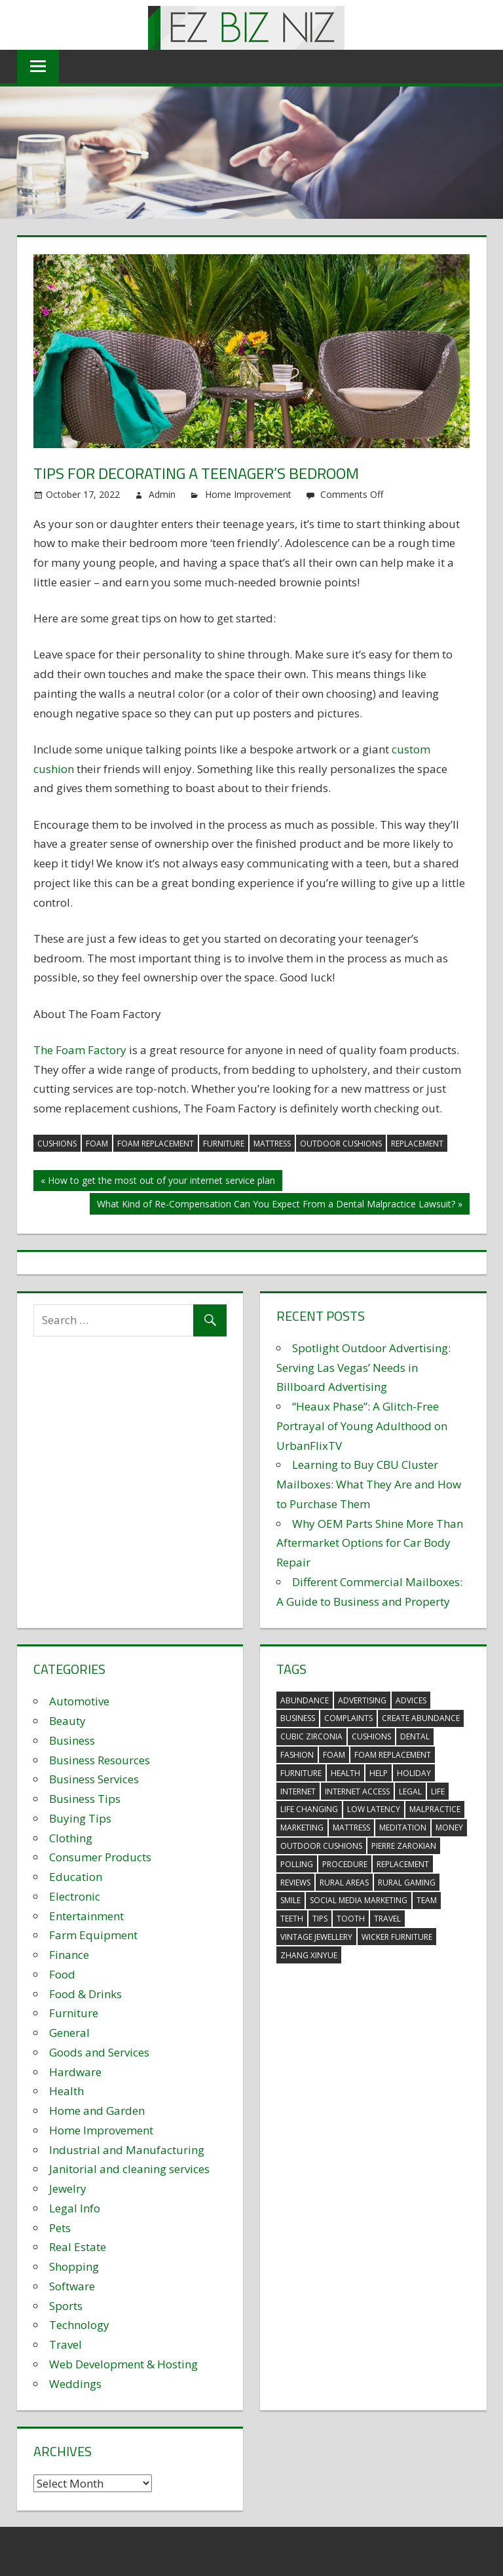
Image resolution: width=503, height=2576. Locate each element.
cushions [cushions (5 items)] (371, 1736)
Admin (162, 494)
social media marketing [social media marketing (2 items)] (358, 1900)
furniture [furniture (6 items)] (301, 1773)
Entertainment (86, 1915)
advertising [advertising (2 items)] (362, 1700)
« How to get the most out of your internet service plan (158, 1180)
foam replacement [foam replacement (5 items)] (392, 1754)
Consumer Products (100, 1857)
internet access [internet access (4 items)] (357, 1791)
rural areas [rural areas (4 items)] (344, 1882)
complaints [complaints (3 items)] (348, 1718)
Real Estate (77, 2246)
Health (66, 2090)
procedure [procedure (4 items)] (344, 1864)
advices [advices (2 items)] (411, 1700)
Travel (65, 2344)
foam (97, 1143)
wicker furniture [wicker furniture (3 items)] (397, 1936)
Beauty (67, 1720)
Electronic (74, 1896)
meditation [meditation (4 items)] (402, 1827)
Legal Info (74, 2208)
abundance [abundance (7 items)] (304, 1700)
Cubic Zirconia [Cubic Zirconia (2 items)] (311, 1736)
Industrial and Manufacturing (126, 2149)
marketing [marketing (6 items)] (302, 1827)
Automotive (79, 1701)
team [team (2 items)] (427, 1900)
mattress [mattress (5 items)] (351, 1827)
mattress (272, 1143)
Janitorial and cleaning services (129, 2168)
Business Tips (85, 1798)
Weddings (75, 2383)
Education (75, 1876)
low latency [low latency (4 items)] (373, 1809)
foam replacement (155, 1143)
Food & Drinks (85, 1993)
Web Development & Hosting (123, 2364)
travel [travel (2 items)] (387, 1918)
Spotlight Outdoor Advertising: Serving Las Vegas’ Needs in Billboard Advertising (363, 1367)
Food (62, 1974)
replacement (417, 1143)
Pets (60, 2227)
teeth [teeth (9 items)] (291, 1918)
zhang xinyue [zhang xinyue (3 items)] (308, 1955)
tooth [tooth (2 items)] (351, 1918)
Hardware (75, 2071)
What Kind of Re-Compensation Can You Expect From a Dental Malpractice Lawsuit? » (279, 1204)
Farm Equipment (93, 1934)
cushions (57, 1143)
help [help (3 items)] (378, 1773)
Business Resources (99, 1760)
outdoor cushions (341, 1143)
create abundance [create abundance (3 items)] (421, 1718)
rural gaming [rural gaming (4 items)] (407, 1882)
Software (72, 2286)
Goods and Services (99, 2052)
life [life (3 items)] (438, 1791)
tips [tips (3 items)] (319, 1918)
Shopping (74, 2266)
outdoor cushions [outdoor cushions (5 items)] (321, 1845)
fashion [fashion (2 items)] (297, 1754)
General (69, 2032)
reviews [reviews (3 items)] (295, 1882)
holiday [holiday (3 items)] (414, 1773)
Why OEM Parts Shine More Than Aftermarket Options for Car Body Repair (369, 1543)
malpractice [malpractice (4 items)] (434, 1809)
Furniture (73, 2012)
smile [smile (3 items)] (290, 1900)
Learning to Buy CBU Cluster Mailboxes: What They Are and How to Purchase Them (368, 1484)
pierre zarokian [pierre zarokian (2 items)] (403, 1845)
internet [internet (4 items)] (298, 1791)
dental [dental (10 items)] (415, 1736)
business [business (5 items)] (297, 1718)
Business (72, 1740)
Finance (69, 1954)
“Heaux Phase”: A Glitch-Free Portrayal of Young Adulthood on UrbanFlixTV (361, 1426)
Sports (66, 2305)
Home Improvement (248, 494)
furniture (223, 1143)
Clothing (70, 1838)
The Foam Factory (79, 1049)
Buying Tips (80, 1818)
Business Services (94, 1779)
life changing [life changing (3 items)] (309, 1809)
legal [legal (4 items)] (410, 1791)
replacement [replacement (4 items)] (403, 1864)
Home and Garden (97, 2110)
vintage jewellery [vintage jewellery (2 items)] (316, 1936)
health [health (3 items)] (345, 1773)
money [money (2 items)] (449, 1827)
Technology (79, 2324)
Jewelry (67, 2188)
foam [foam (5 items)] (334, 1754)
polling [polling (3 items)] (296, 1864)
